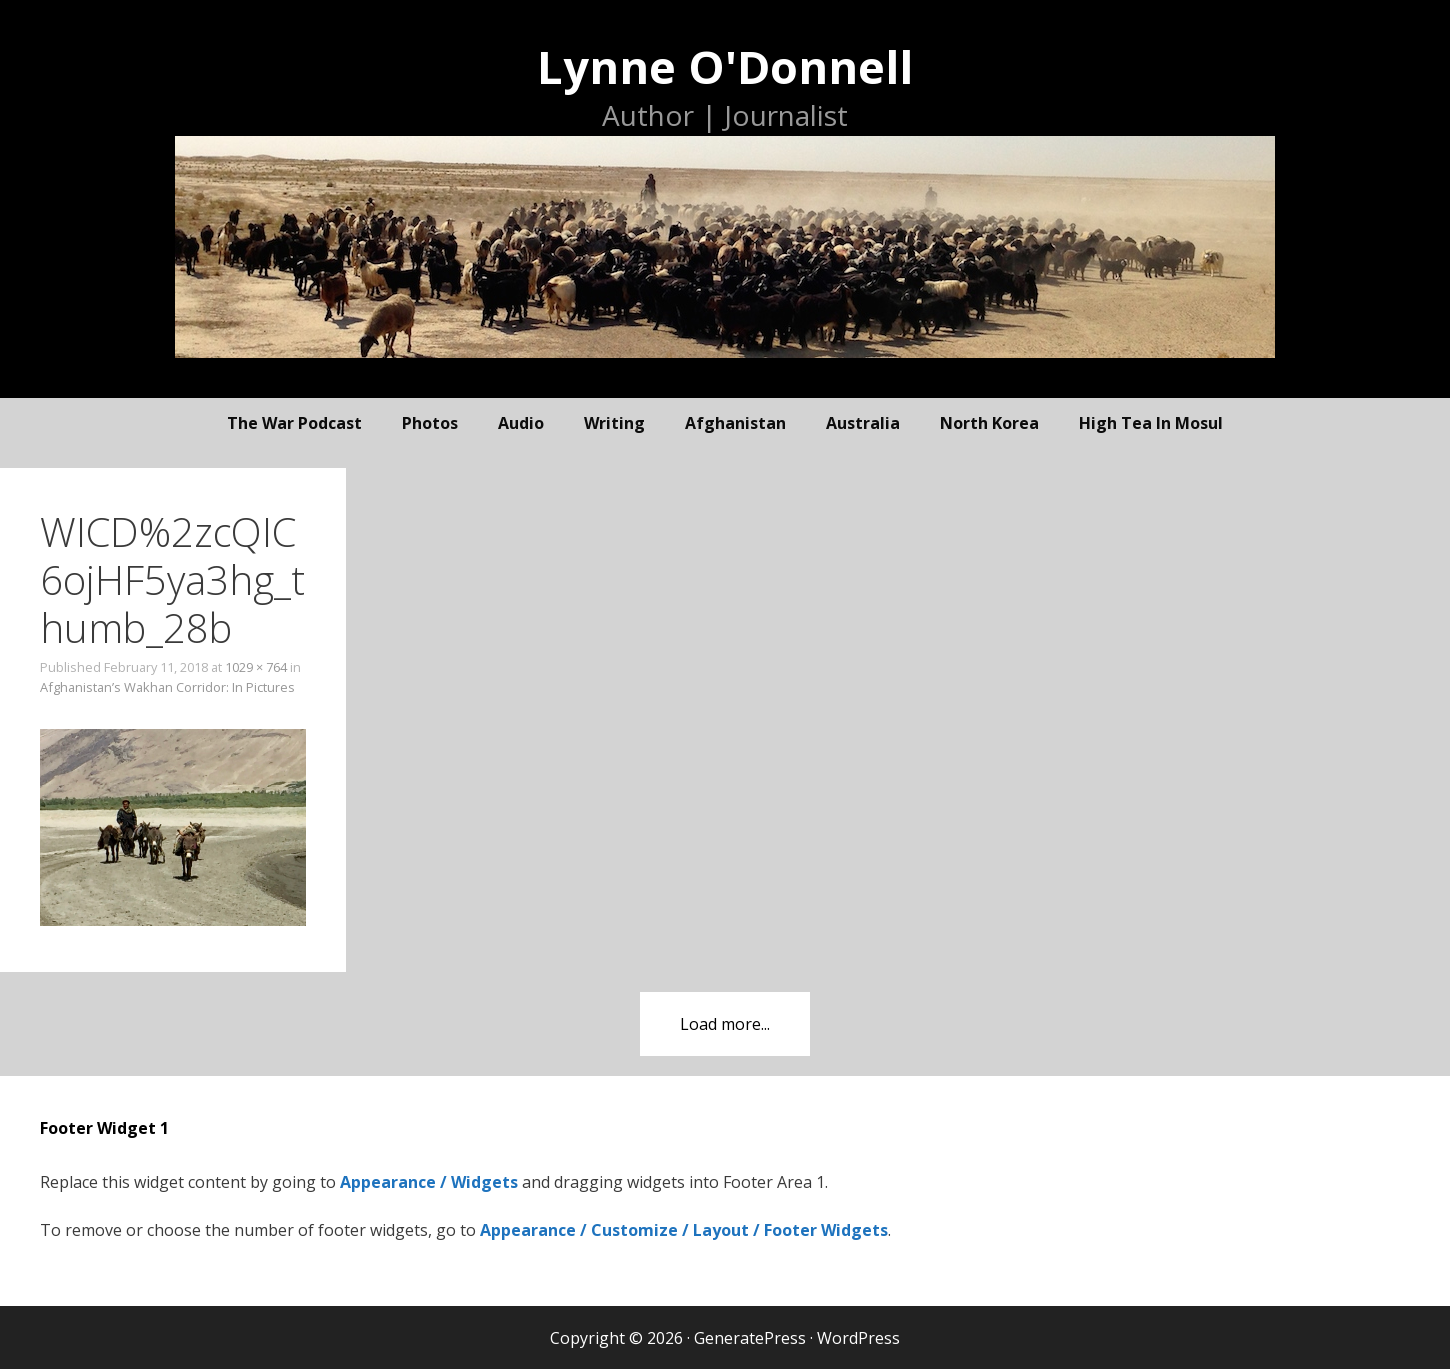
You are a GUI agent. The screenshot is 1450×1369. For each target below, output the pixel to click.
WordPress (858, 1338)
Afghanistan (735, 423)
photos (430, 423)
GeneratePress (750, 1338)
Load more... (725, 1024)
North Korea (989, 423)
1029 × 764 (256, 667)
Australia (863, 423)
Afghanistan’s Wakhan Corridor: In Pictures (167, 687)
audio (521, 423)
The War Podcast (294, 423)
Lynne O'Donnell (725, 66)
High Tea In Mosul (1151, 423)
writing (614, 423)
